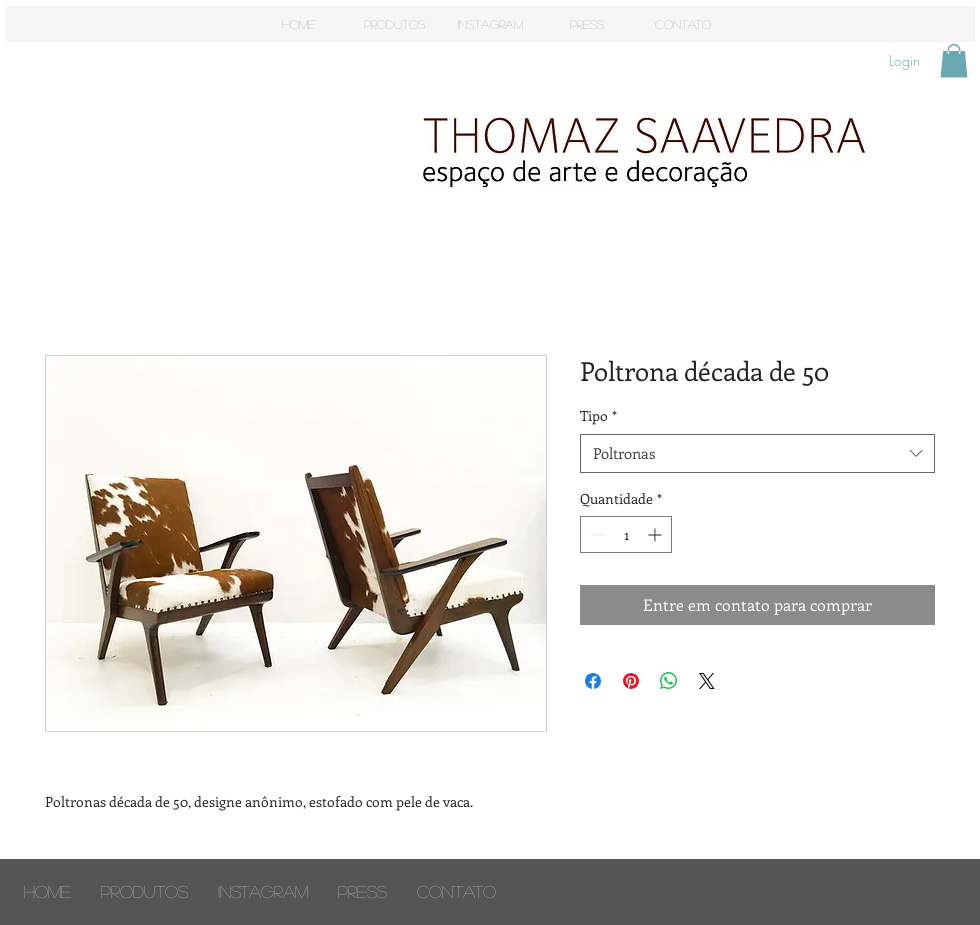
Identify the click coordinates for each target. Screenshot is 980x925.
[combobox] (757, 453)
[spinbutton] (626, 534)
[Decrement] (595, 534)
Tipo (598, 415)
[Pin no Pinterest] (631, 681)
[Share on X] (707, 681)
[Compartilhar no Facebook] (593, 681)
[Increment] (656, 534)
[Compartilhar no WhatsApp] (669, 681)
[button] (954, 60)
